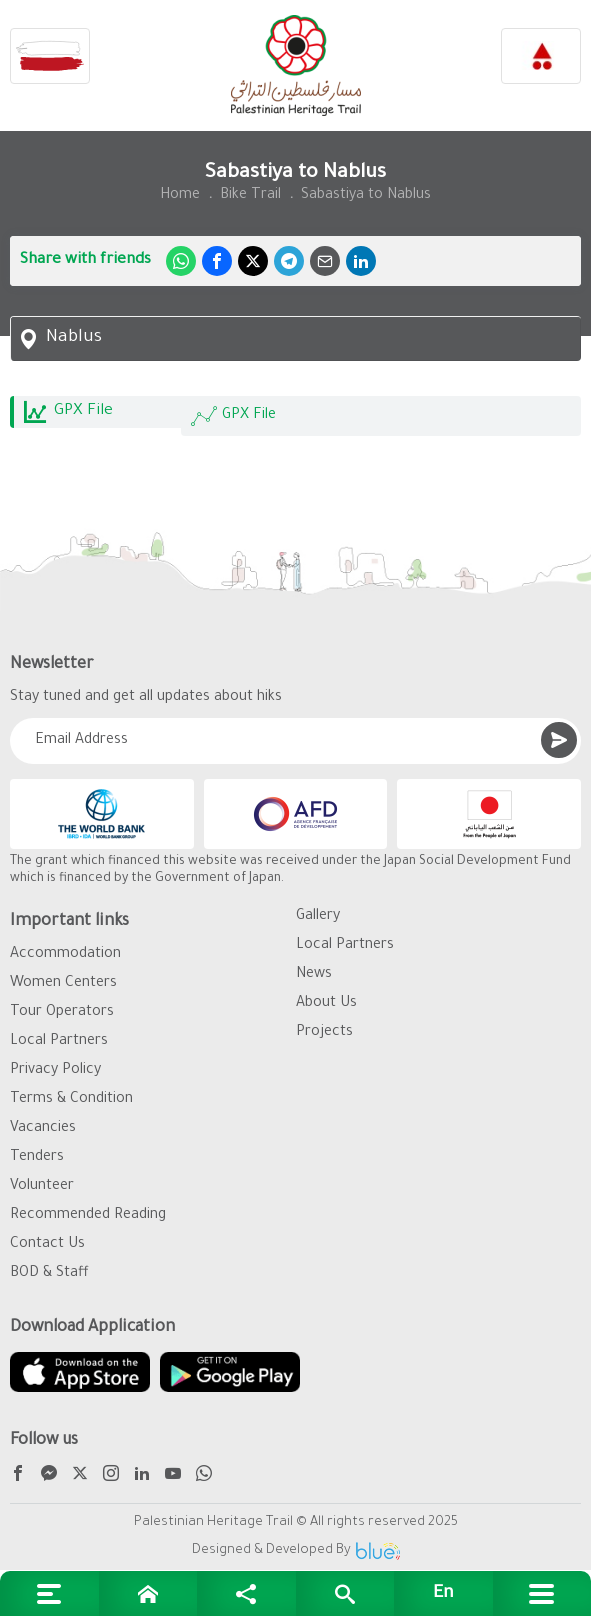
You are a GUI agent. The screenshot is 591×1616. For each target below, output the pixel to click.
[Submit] (559, 740)
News (314, 975)
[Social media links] (246, 1593)
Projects (324, 1033)
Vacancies (43, 1129)
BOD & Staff (49, 1274)
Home (180, 196)
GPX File (233, 416)
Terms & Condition (71, 1100)
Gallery (318, 917)
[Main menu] (542, 1593)
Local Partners (59, 1042)
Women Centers (63, 984)
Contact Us (47, 1245)
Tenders (37, 1158)
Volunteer (42, 1187)
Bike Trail (250, 196)
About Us (326, 1004)
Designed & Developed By (296, 1551)
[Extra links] (49, 1593)
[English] (443, 1593)
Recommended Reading (88, 1216)
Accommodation (65, 955)
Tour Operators (62, 1013)
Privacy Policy (55, 1071)
